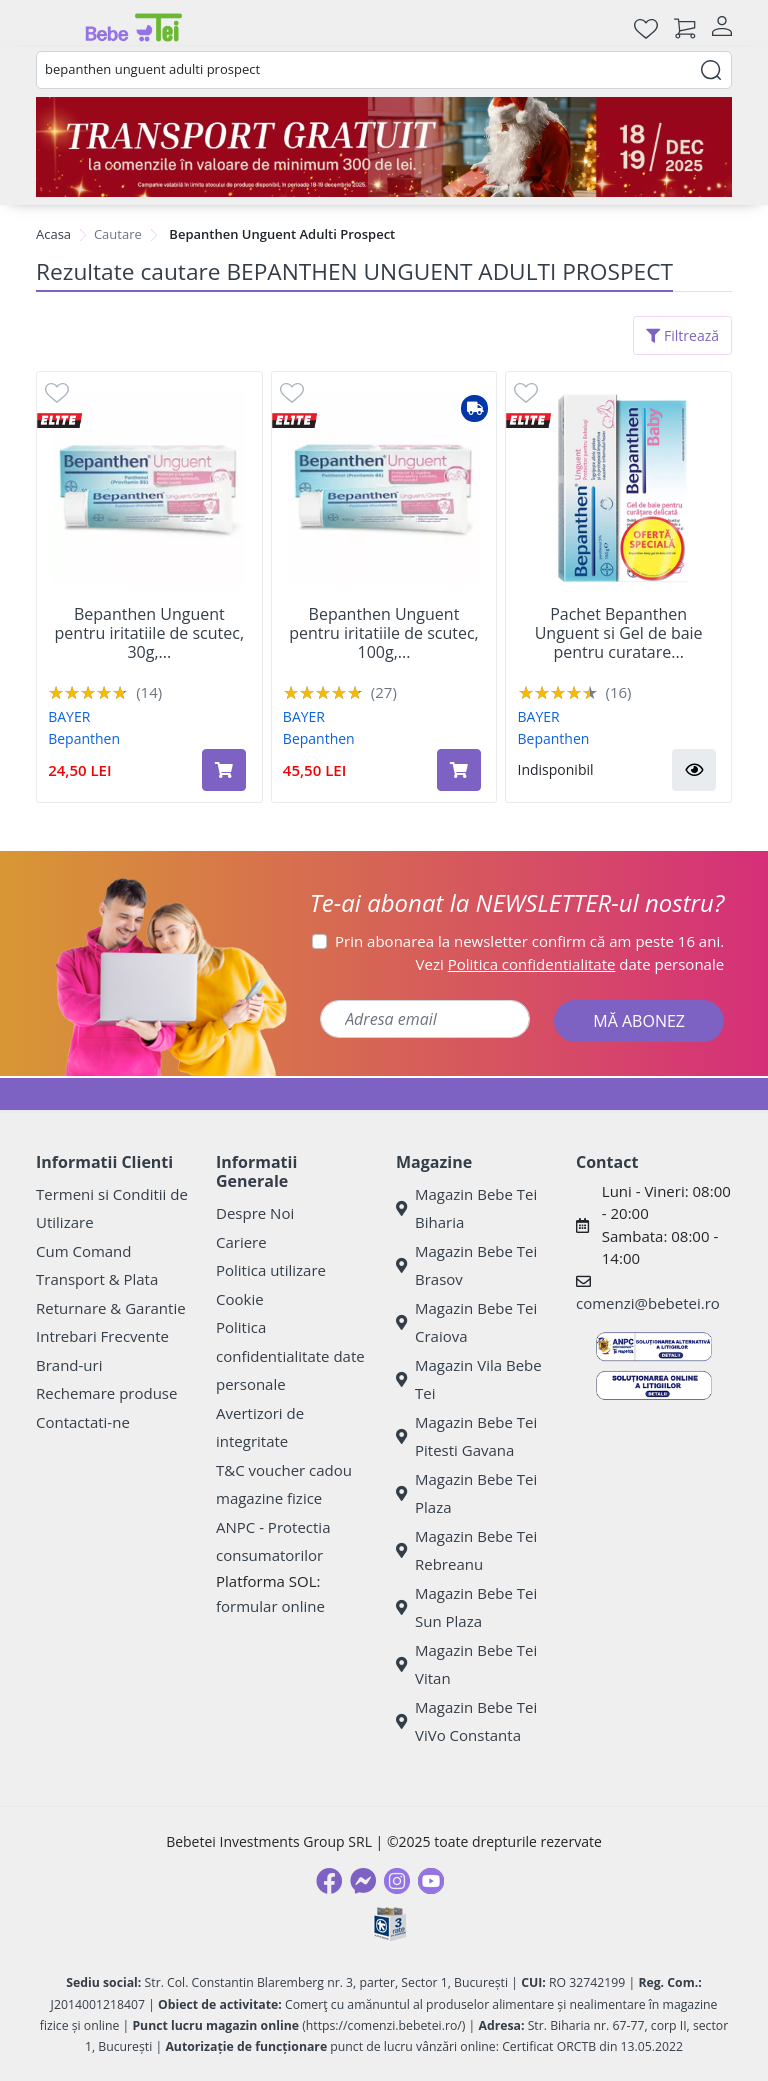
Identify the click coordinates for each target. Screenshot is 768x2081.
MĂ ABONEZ (639, 1021)
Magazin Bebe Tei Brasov (466, 1265)
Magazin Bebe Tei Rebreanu (466, 1550)
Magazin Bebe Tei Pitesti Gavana (466, 1436)
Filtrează (682, 335)
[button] (694, 770)
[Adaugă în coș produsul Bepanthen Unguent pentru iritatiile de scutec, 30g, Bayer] (224, 770)
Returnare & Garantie (111, 1308)
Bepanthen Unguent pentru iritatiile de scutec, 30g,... (150, 634)
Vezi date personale (570, 964)
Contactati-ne (83, 1422)
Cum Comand (84, 1251)
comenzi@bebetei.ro (648, 1303)
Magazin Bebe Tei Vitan (466, 1664)
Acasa (53, 234)
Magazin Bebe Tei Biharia (466, 1208)
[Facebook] (329, 1881)
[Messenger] (363, 1881)
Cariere (241, 1242)
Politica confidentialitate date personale (290, 1355)
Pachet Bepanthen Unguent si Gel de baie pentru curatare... (619, 634)
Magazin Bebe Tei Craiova (466, 1322)
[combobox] (384, 70)
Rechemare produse (106, 1393)
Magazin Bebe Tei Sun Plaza (466, 1607)
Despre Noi (255, 1213)
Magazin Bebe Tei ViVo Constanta (466, 1721)
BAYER (69, 716)
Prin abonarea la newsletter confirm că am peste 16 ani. (529, 941)
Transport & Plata (97, 1279)
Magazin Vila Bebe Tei (469, 1379)
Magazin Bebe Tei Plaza (466, 1493)
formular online (270, 1606)
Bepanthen (84, 738)
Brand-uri (69, 1365)
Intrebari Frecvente (102, 1336)
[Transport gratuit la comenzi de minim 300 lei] (384, 147)
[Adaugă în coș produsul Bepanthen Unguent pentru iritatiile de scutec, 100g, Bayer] (459, 770)
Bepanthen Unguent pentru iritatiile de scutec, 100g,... (384, 634)
